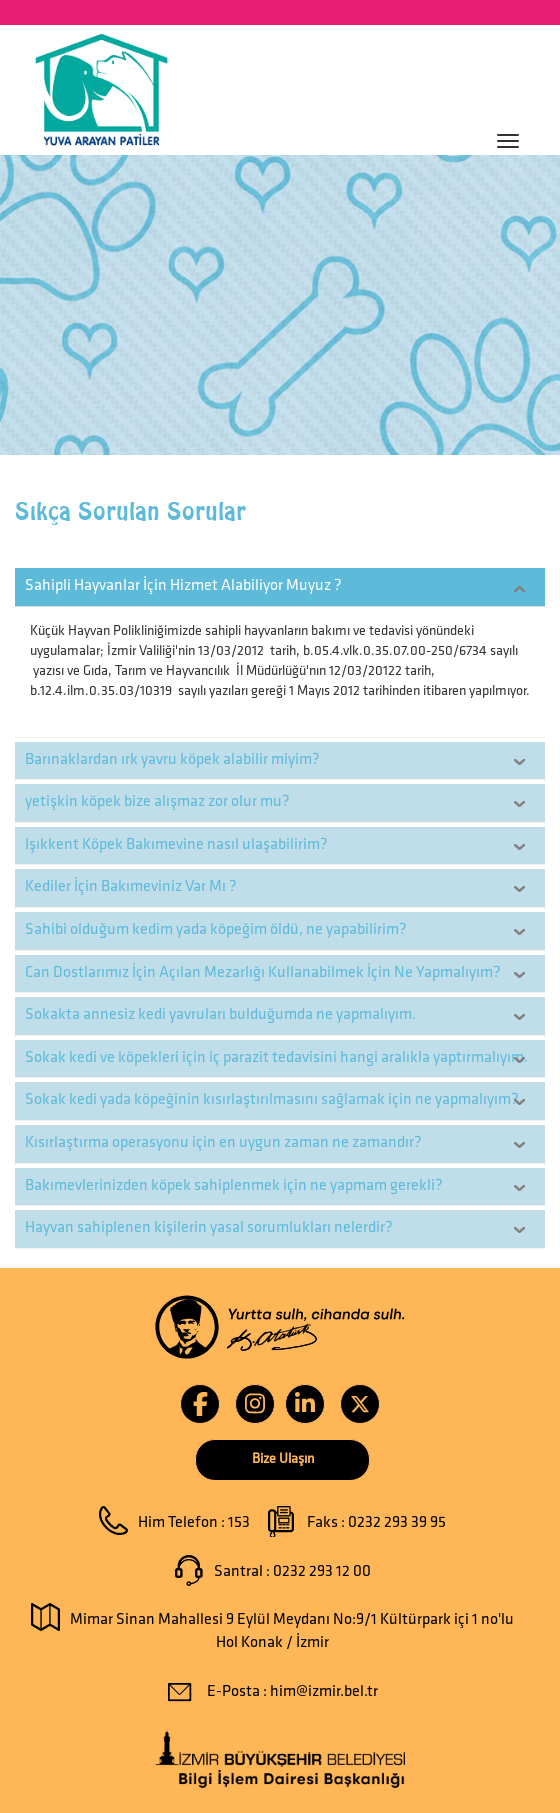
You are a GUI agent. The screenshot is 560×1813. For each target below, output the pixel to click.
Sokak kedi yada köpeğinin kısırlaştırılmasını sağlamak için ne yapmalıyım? (272, 1100)
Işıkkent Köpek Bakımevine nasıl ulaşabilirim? (176, 845)
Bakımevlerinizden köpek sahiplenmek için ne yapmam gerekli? (234, 1186)
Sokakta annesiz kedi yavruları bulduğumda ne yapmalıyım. (220, 1015)
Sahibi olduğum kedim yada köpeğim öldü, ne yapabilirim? (216, 930)
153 (239, 1523)
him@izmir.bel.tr (324, 1692)
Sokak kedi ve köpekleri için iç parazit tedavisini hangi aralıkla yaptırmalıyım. (276, 1058)
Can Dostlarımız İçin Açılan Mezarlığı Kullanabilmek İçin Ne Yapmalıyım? (263, 973)
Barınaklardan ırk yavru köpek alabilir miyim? (172, 760)
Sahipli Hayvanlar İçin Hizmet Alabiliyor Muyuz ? (183, 586)
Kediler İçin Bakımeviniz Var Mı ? (131, 887)
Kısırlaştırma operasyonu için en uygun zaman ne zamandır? (223, 1143)
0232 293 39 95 (397, 1523)
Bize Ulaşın (283, 1459)
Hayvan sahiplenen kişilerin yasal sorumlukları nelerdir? (209, 1228)
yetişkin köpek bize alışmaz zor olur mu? (157, 802)
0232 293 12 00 (322, 1572)
